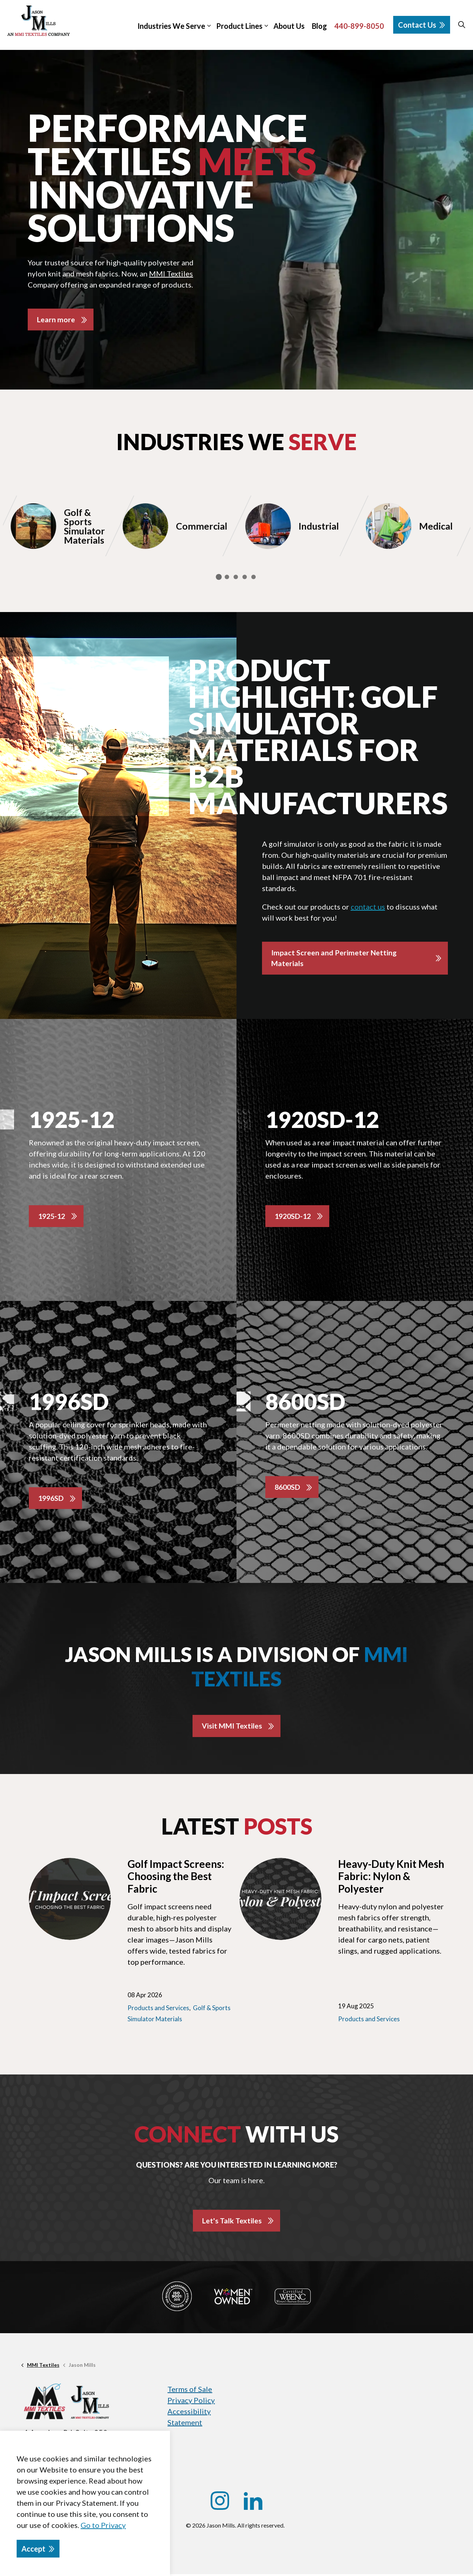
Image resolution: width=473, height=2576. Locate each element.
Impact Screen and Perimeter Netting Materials (334, 959)
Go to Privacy (103, 2525)
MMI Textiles (171, 273)
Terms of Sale (189, 2390)
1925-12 (52, 1217)
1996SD (51, 1499)
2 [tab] (227, 577)
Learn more (56, 319)
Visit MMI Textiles (232, 1727)
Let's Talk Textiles (232, 2222)
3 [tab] (236, 577)
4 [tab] (244, 577)
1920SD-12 (294, 1217)
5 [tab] (253, 577)
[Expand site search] (461, 25)
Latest (236, 1827)
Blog (319, 25)
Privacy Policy (191, 2401)
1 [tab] (219, 577)
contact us (368, 907)
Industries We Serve (171, 25)
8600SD (288, 1488)
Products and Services (158, 2009)
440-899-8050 (359, 25)
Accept (38, 2548)
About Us (288, 25)
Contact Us (422, 24)
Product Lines (239, 25)
